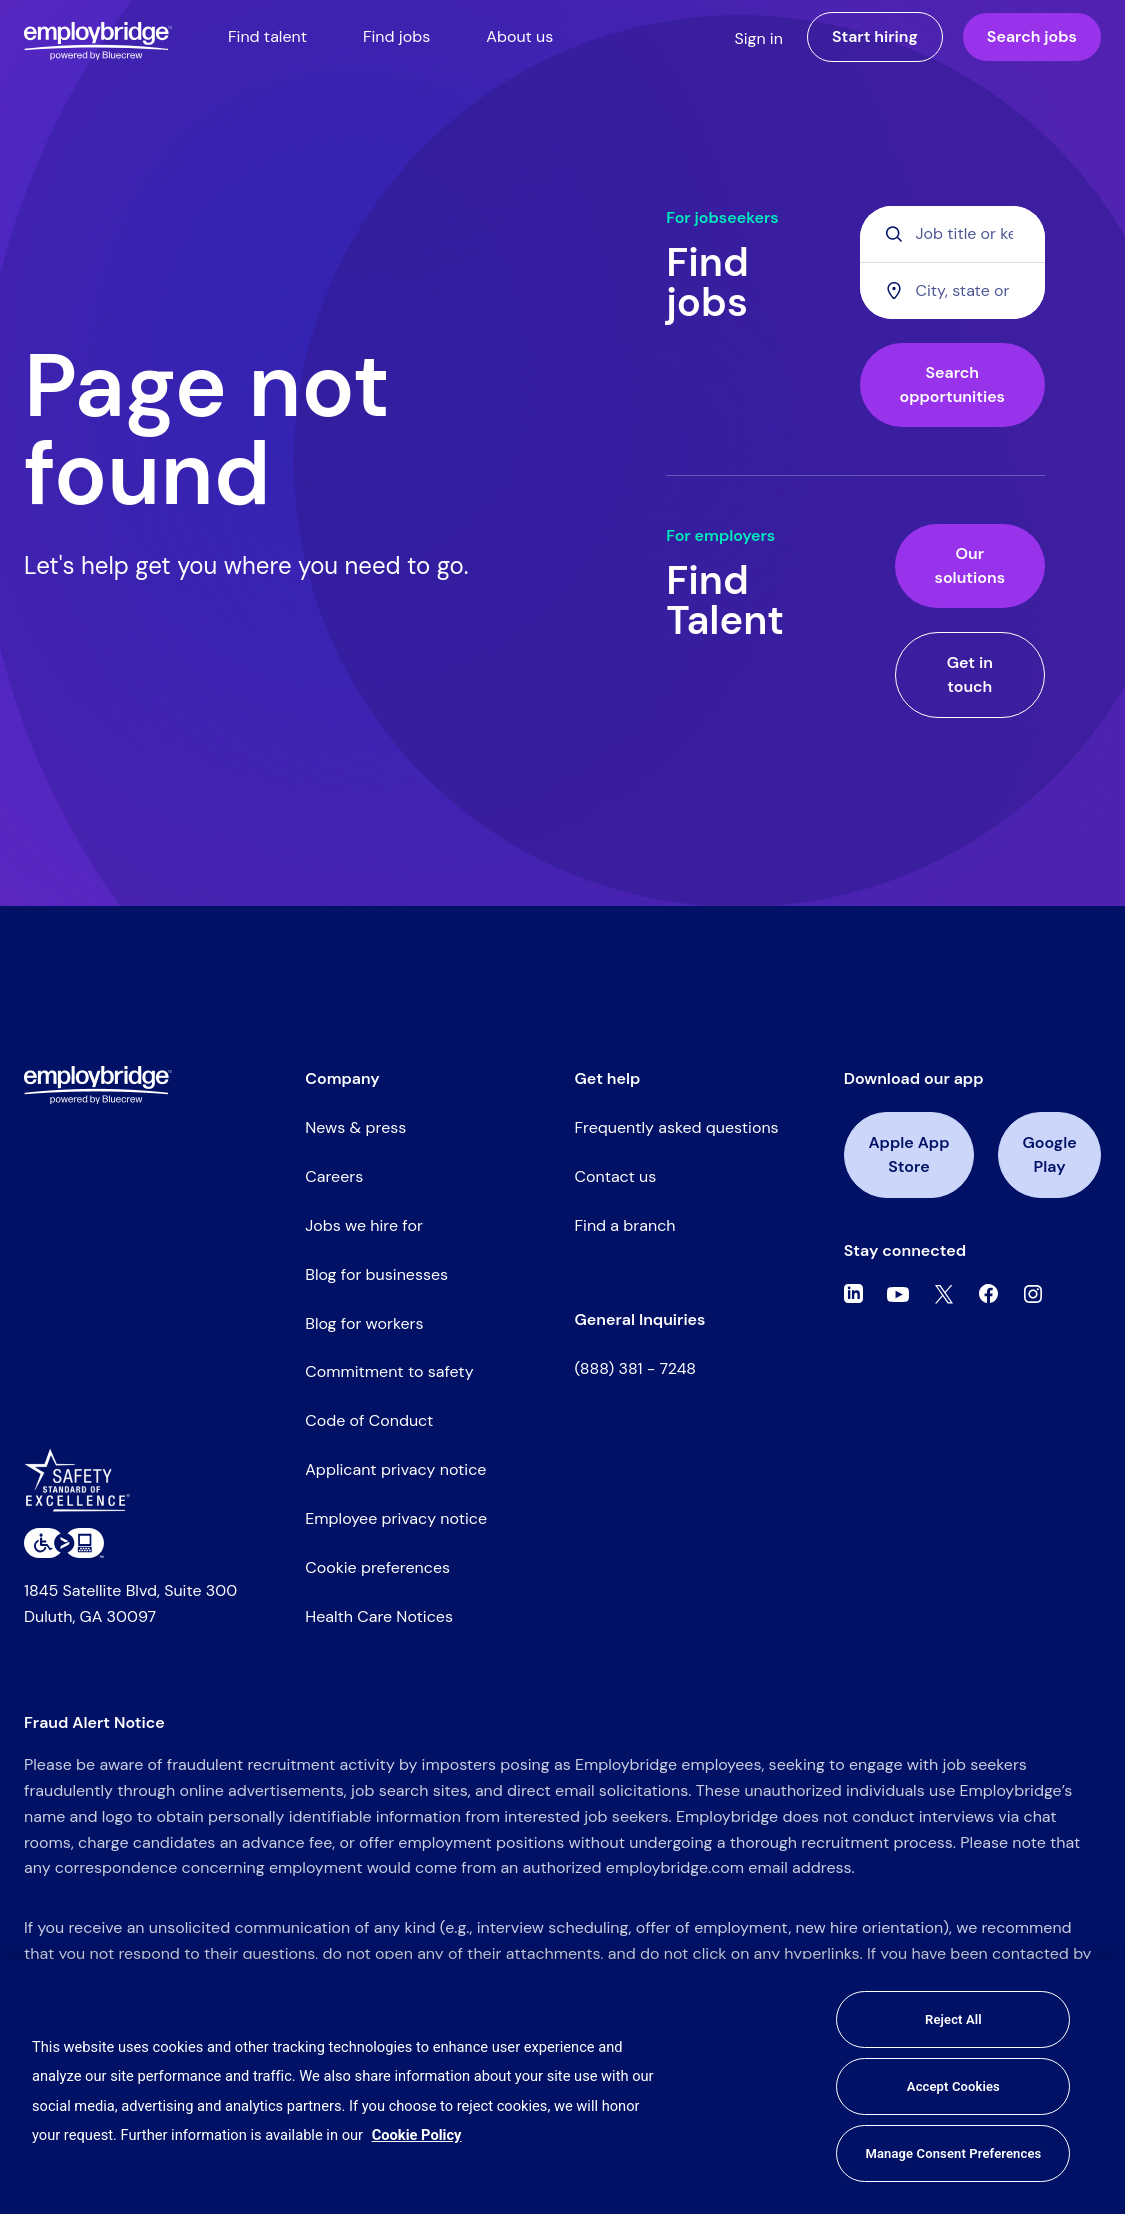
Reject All (953, 2019)
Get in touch (970, 674)
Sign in (758, 38)
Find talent (267, 36)
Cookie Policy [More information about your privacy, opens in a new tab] (417, 2135)
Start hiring (875, 36)
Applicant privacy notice (395, 1469)
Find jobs (396, 36)
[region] (562, 2086)
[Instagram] (1033, 1294)
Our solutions (970, 565)
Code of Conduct (369, 1420)
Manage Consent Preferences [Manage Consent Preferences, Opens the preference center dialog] (953, 2153)
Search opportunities (952, 384)
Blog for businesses (376, 1274)
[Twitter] (944, 1294)
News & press (355, 1127)
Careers (334, 1176)
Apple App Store (908, 1154)
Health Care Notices (379, 1616)
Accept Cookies (953, 2086)
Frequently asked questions (677, 1127)
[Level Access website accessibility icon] (64, 1542)
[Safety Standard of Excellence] (84, 1487)
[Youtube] (898, 1294)
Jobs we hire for (364, 1225)
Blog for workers (364, 1323)
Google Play (1050, 1154)
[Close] (1093, 2087)
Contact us (616, 1176)
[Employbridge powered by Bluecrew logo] (98, 1085)
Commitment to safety (389, 1371)
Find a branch (625, 1225)
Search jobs (1032, 36)
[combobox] (952, 290)
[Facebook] (989, 1294)
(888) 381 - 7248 (636, 1368)
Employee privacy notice (396, 1518)
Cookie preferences (377, 1567)
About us (519, 36)
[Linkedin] (853, 1294)
